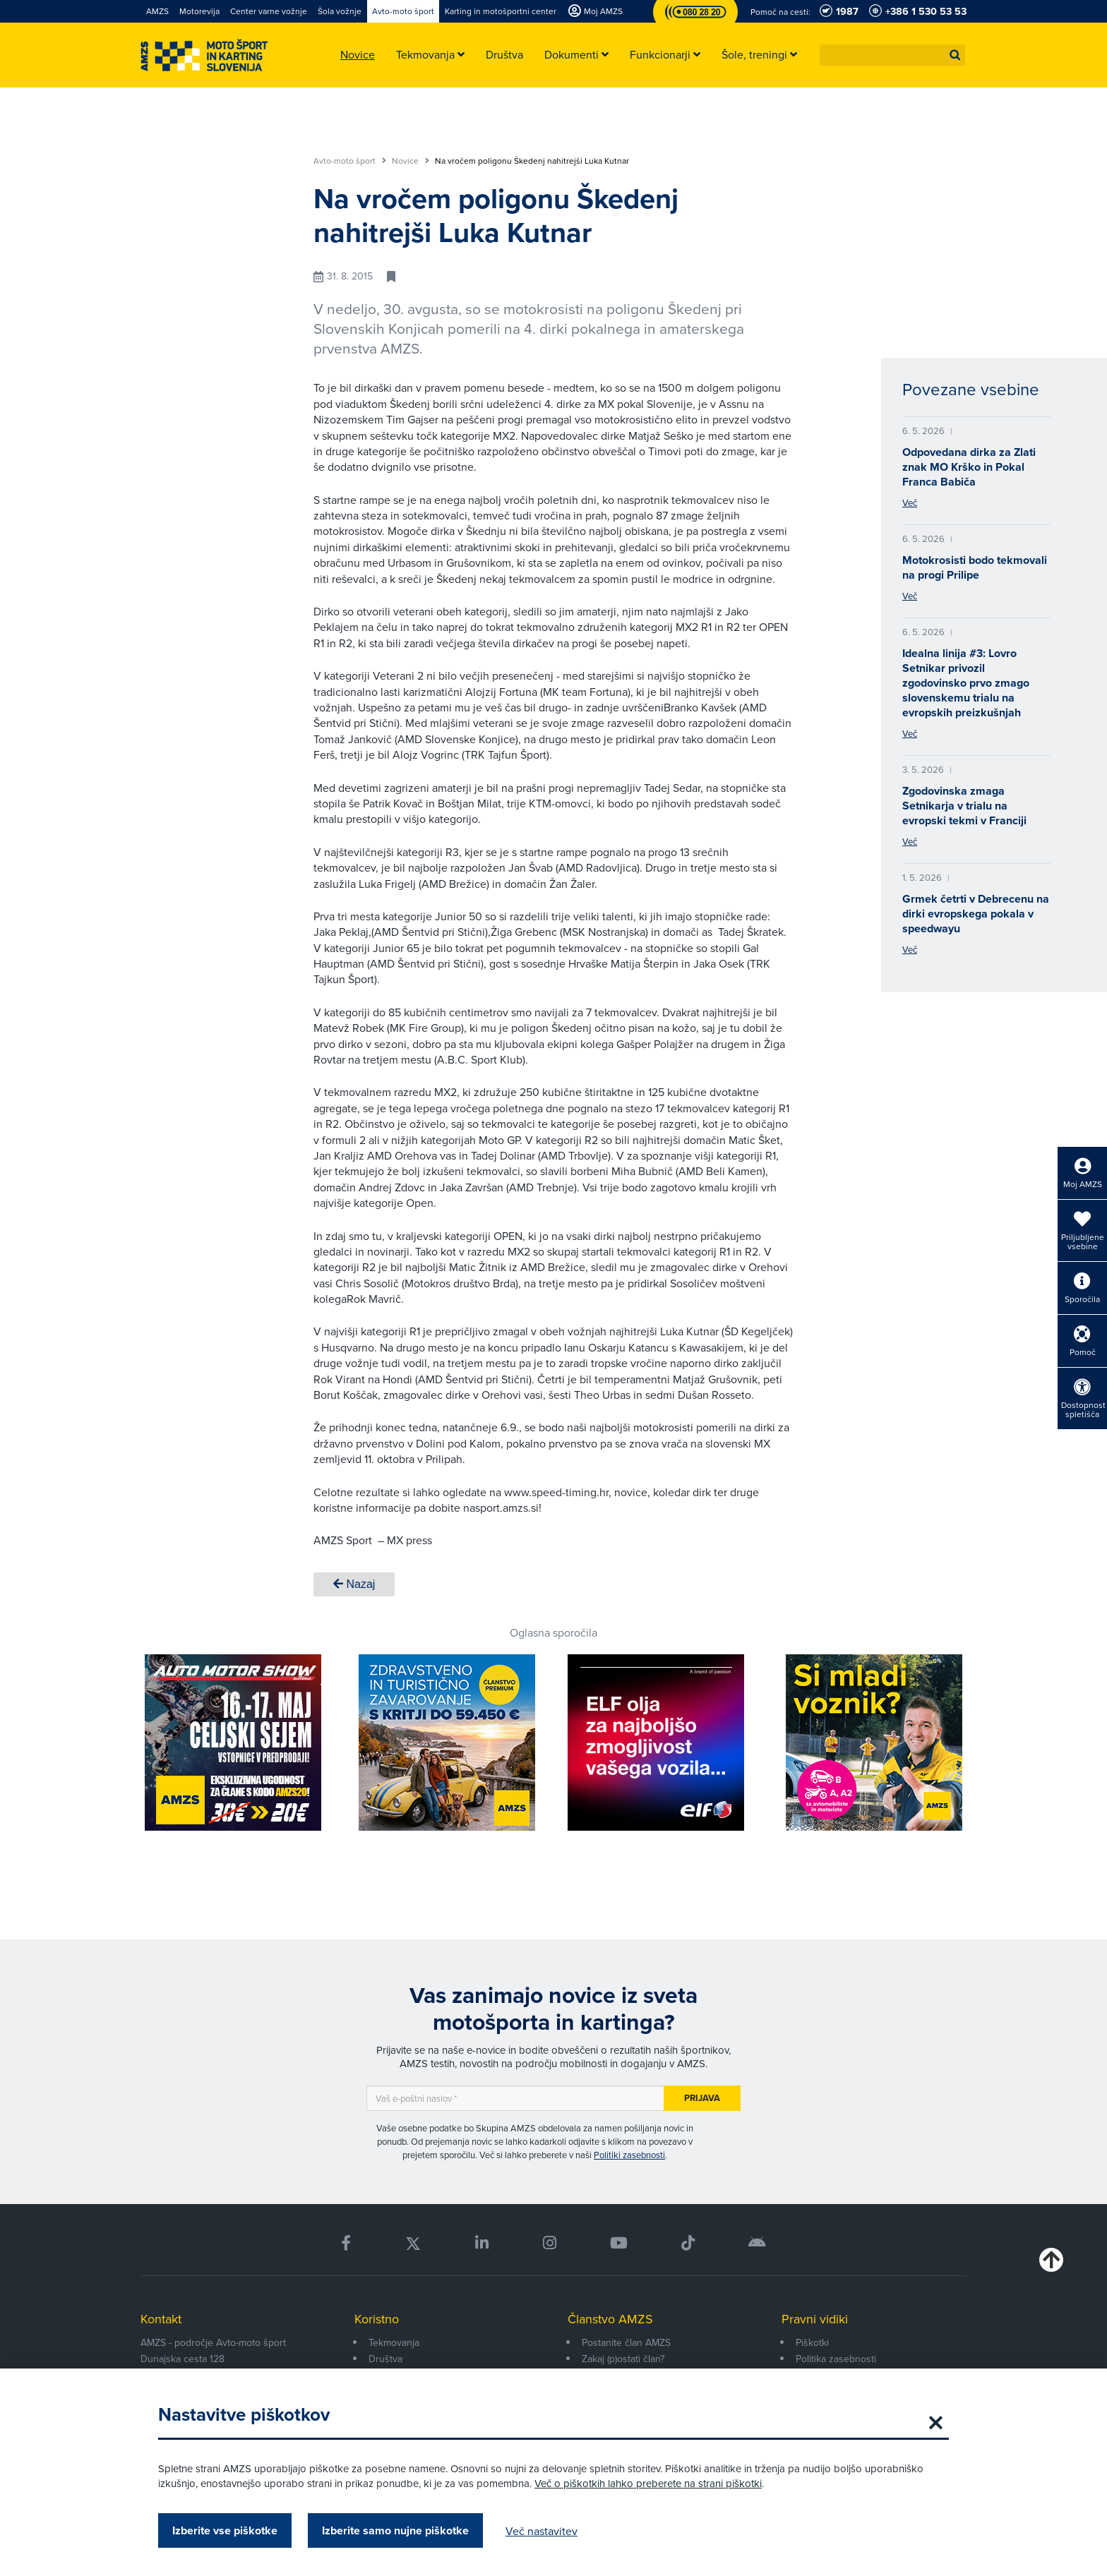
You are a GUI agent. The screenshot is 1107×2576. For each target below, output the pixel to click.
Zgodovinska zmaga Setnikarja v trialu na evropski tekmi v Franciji (964, 806)
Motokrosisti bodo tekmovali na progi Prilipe (974, 567)
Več (909, 502)
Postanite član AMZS (626, 2342)
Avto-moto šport (349, 161)
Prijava (702, 2098)
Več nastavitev (541, 2531)
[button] (955, 55)
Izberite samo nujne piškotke (395, 2530)
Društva (385, 2359)
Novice (410, 161)
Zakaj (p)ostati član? (623, 2359)
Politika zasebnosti (836, 2359)
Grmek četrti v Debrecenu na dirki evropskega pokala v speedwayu (975, 914)
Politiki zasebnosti (629, 2154)
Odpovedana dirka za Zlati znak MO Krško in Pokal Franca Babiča (969, 467)
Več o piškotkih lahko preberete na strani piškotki (648, 2483)
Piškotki (812, 2342)
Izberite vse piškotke (224, 2530)
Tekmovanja (394, 2342)
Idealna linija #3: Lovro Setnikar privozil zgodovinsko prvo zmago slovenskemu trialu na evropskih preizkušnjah (965, 683)
